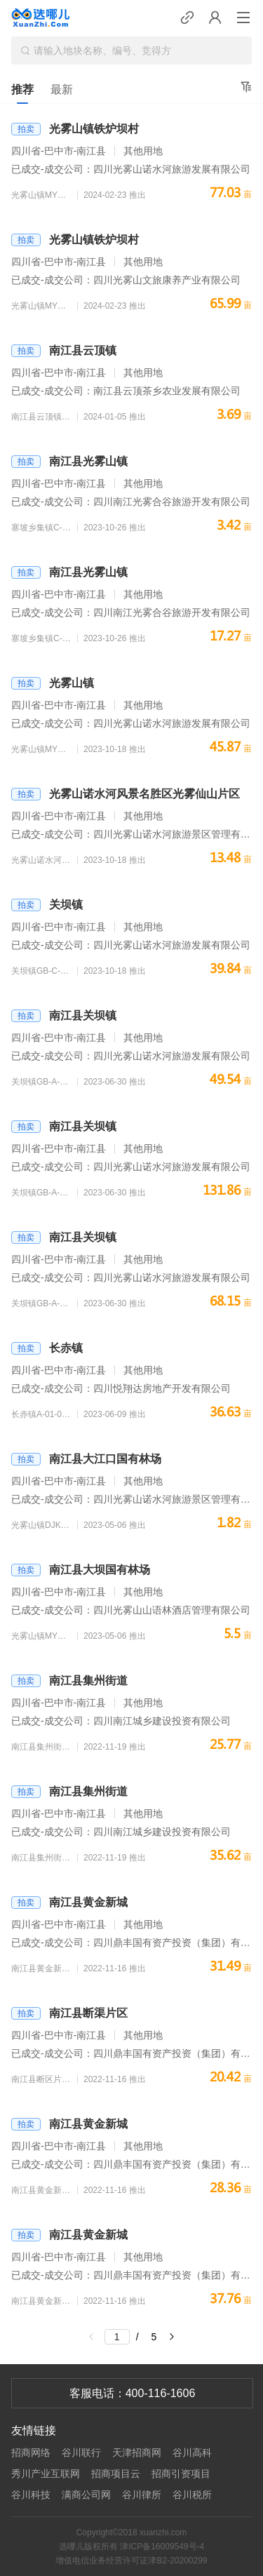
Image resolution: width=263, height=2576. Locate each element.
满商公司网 (86, 2494)
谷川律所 (141, 2494)
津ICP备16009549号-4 (162, 2546)
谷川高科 (192, 2452)
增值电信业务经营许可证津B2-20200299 (131, 2560)
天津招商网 (136, 2452)
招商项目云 (115, 2473)
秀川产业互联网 (45, 2473)
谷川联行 (81, 2452)
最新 (61, 89)
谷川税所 (192, 2494)
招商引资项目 (180, 2473)
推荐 (22, 89)
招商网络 (30, 2452)
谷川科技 (30, 2494)
